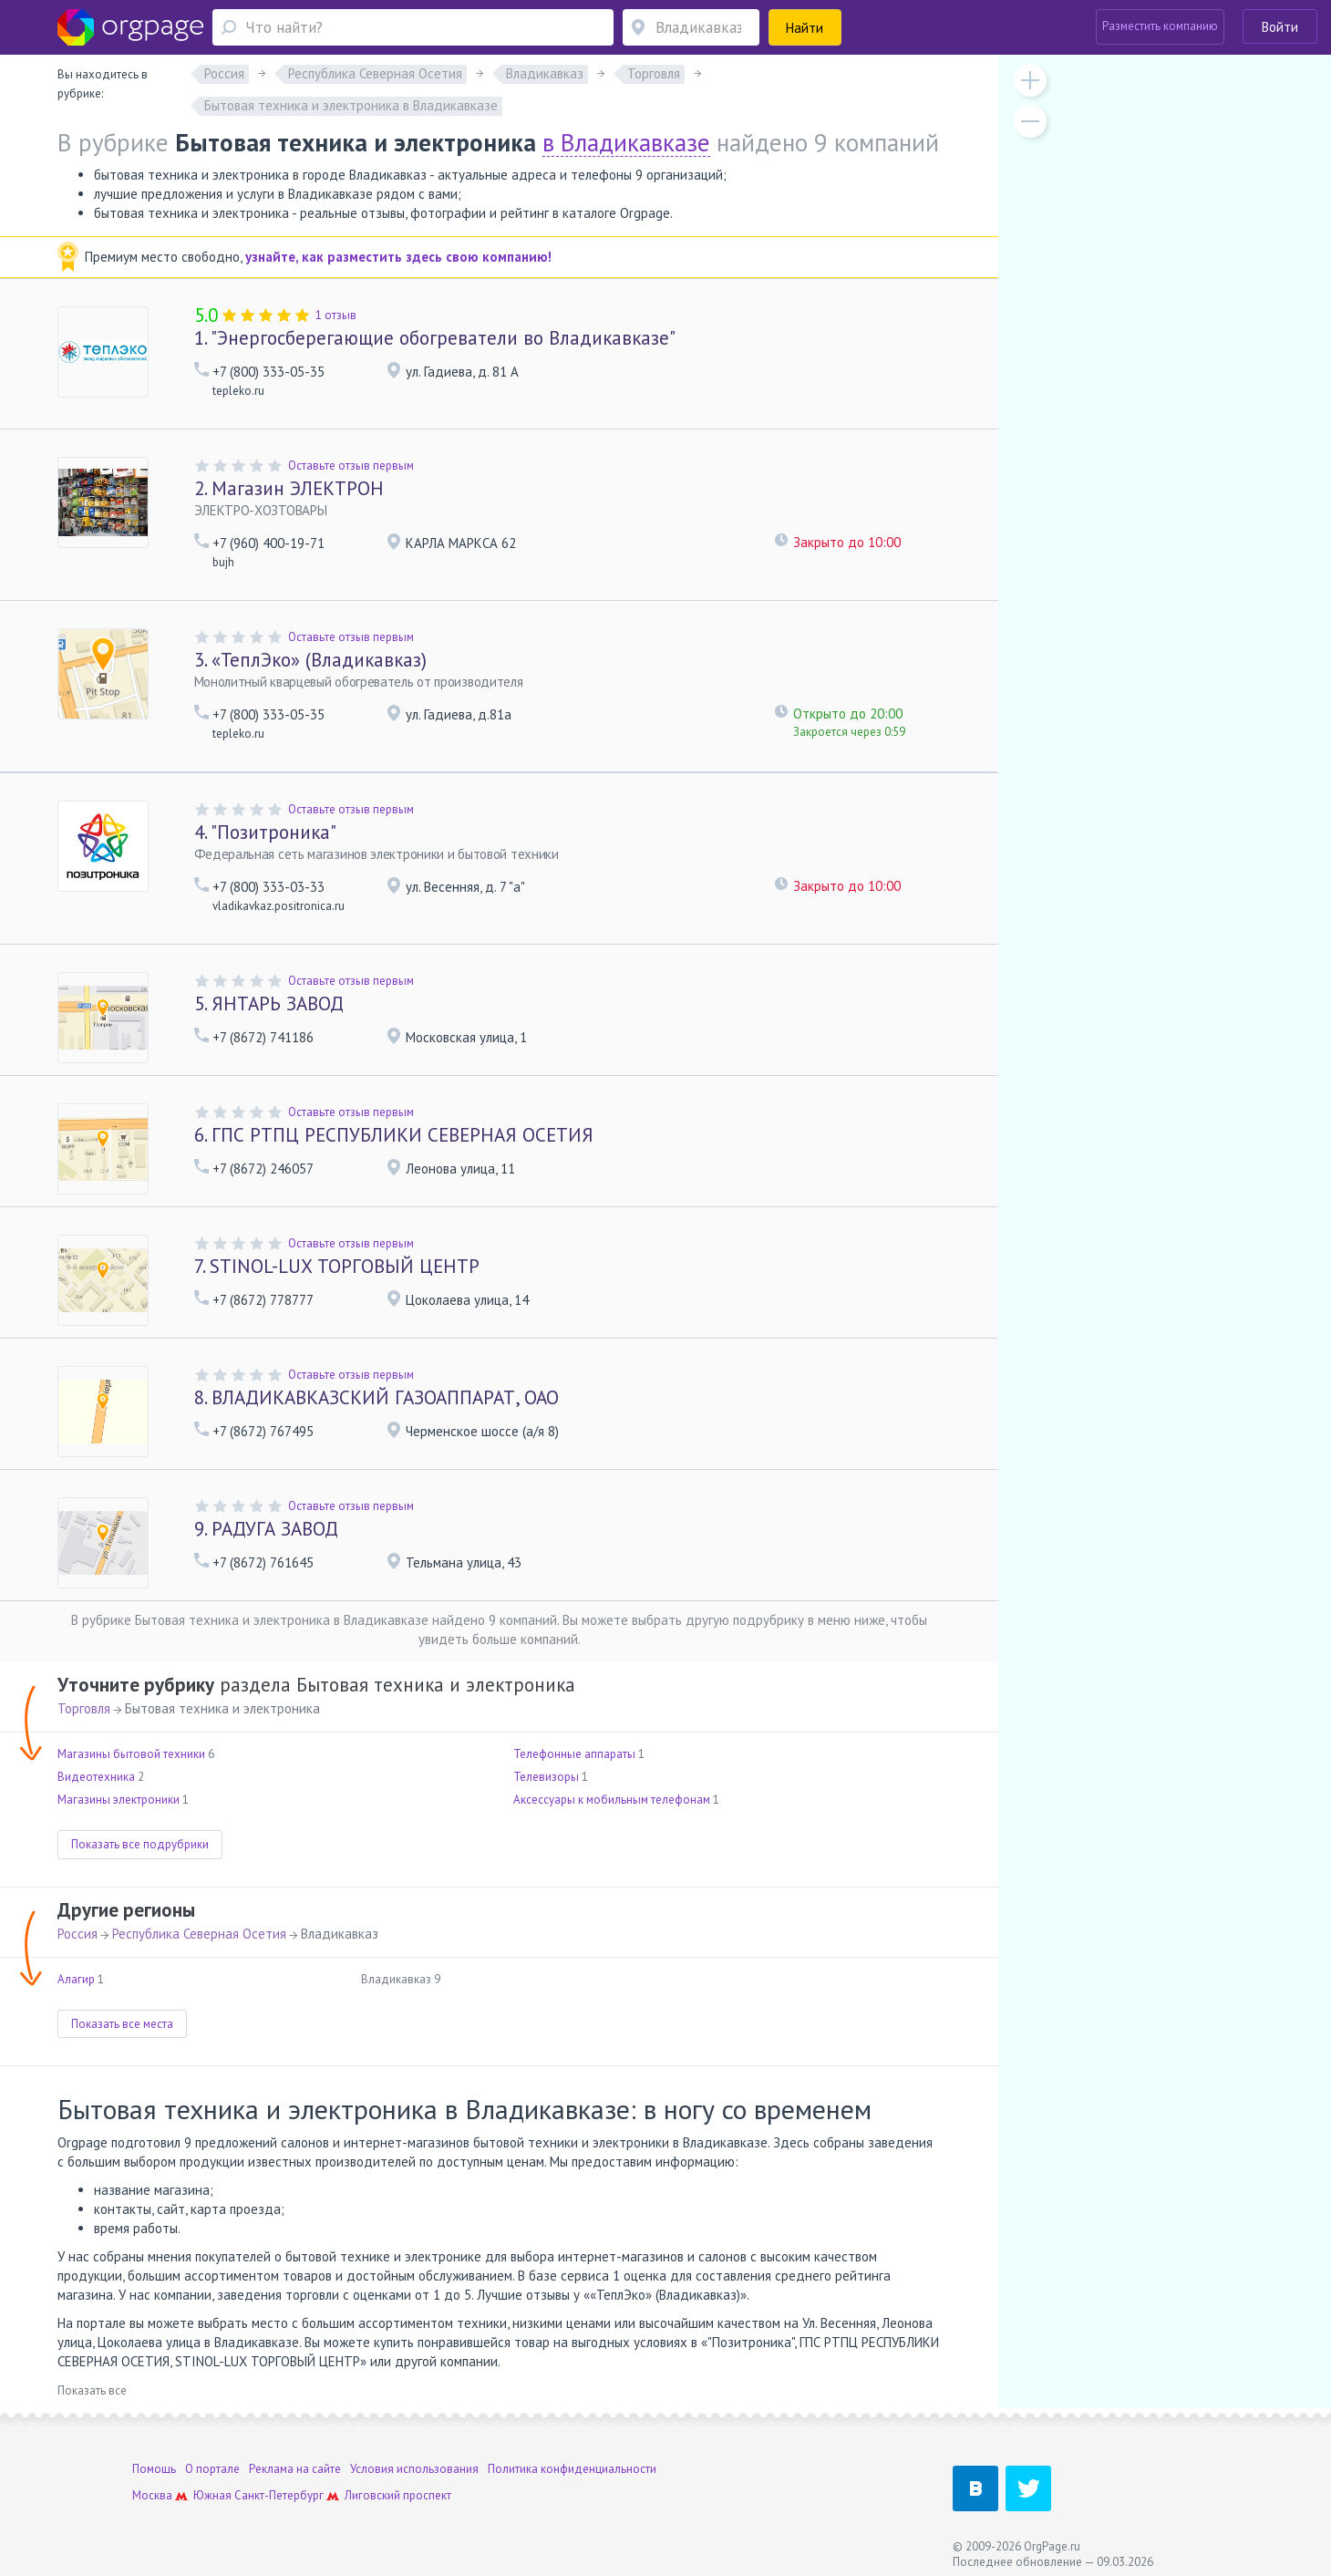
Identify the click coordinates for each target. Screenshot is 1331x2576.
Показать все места (122, 2024)
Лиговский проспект (398, 2495)
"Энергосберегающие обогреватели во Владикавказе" (435, 338)
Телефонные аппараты (574, 1754)
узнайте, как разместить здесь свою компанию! (398, 256)
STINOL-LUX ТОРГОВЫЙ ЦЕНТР (337, 1266)
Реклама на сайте (295, 2469)
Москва (152, 2495)
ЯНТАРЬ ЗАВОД (269, 1003)
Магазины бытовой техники (131, 1754)
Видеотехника (96, 1777)
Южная (212, 2495)
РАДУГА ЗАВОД (266, 1528)
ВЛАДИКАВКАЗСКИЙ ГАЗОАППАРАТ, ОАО (376, 1397)
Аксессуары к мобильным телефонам (611, 1799)
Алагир (76, 1979)
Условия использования (414, 2469)
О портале (212, 2469)
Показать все (92, 2390)
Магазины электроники (118, 1799)
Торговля (83, 1708)
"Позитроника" (265, 832)
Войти (1280, 27)
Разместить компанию (1160, 26)
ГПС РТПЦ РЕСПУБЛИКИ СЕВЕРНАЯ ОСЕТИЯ (393, 1134)
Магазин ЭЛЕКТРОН (289, 488)
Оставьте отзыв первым (351, 465)
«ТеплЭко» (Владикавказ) (310, 659)
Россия (77, 1933)
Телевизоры (546, 1777)
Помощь (154, 2469)
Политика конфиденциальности (572, 2469)
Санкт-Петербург (279, 2495)
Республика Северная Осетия (199, 1933)
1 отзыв (335, 315)
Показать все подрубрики (140, 1844)
